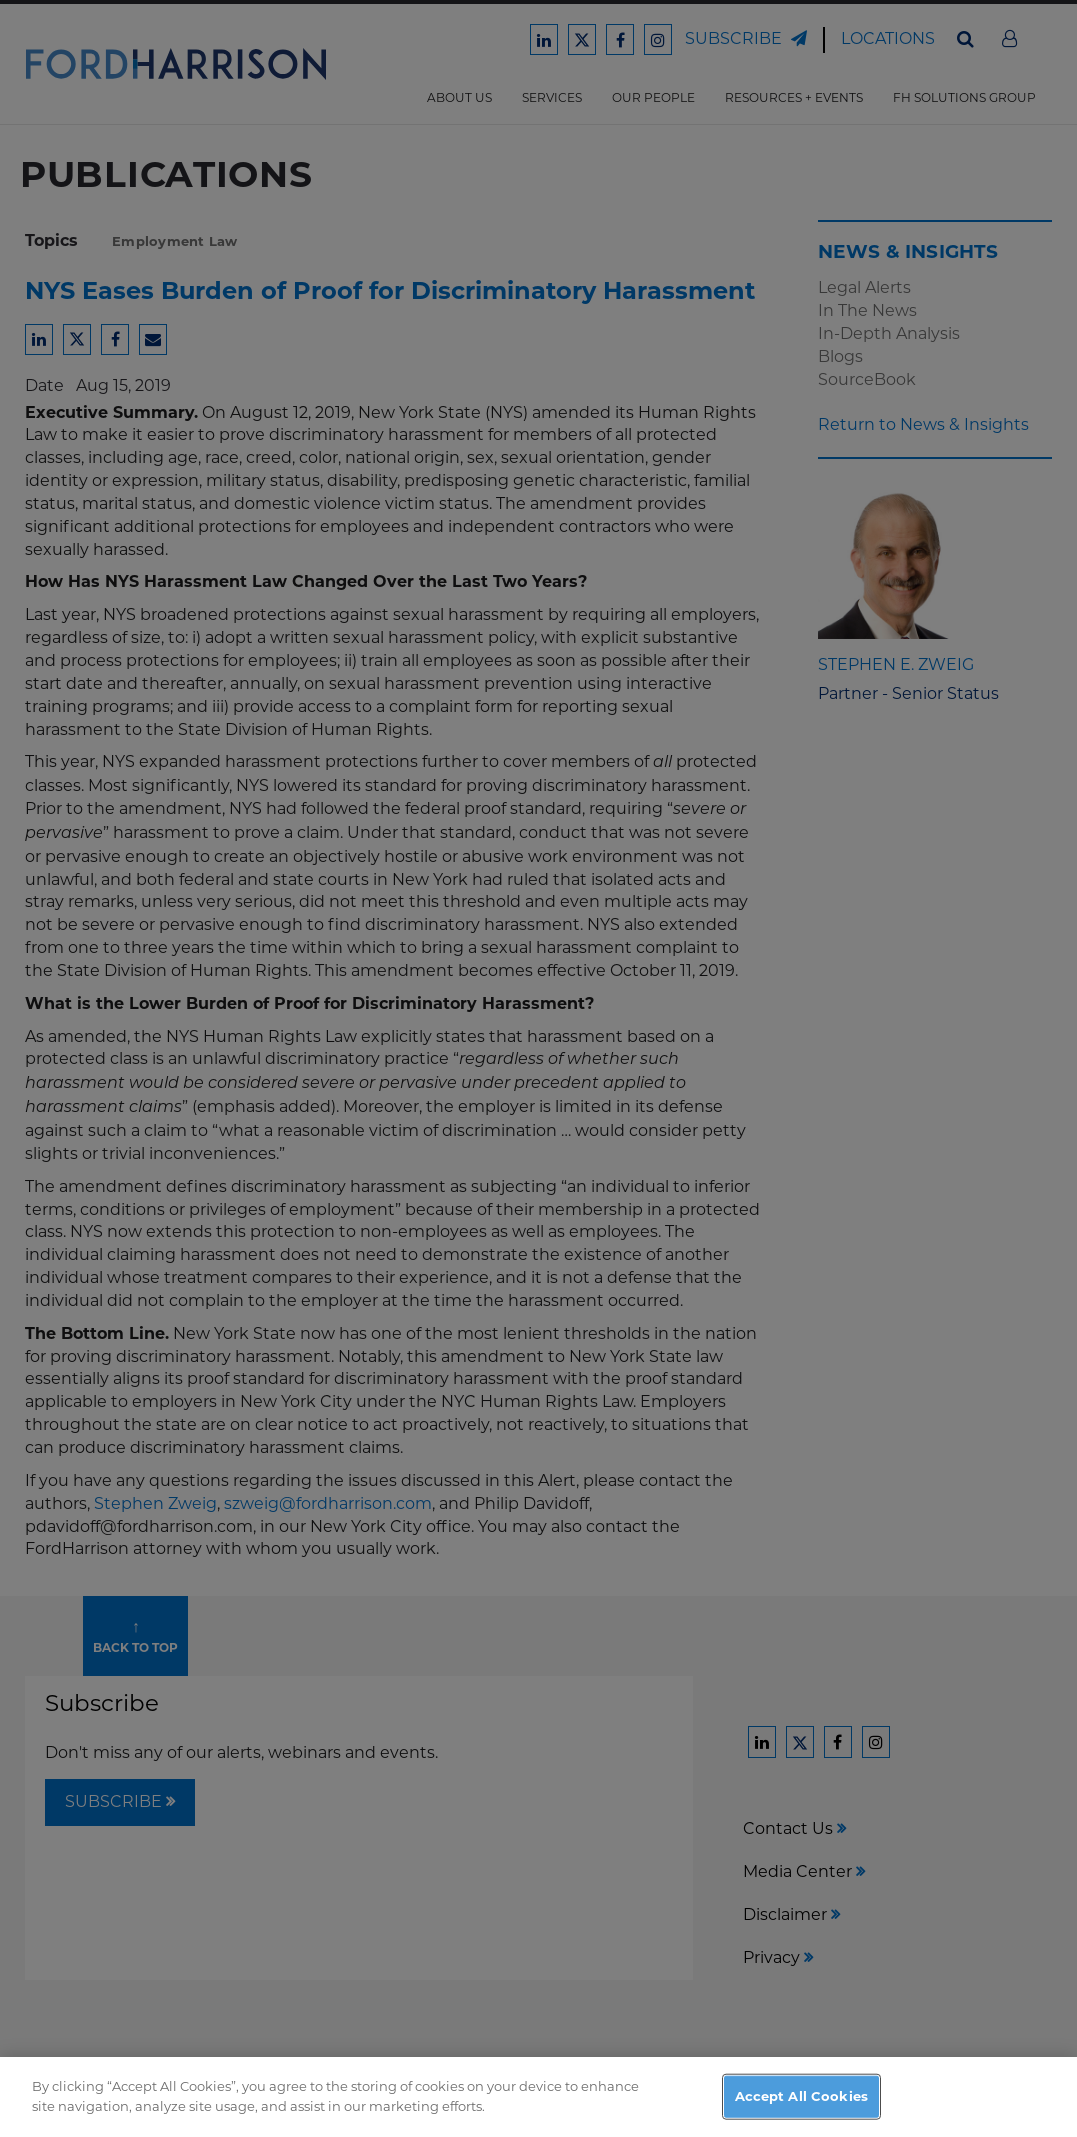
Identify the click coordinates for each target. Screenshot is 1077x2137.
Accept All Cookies (801, 2109)
